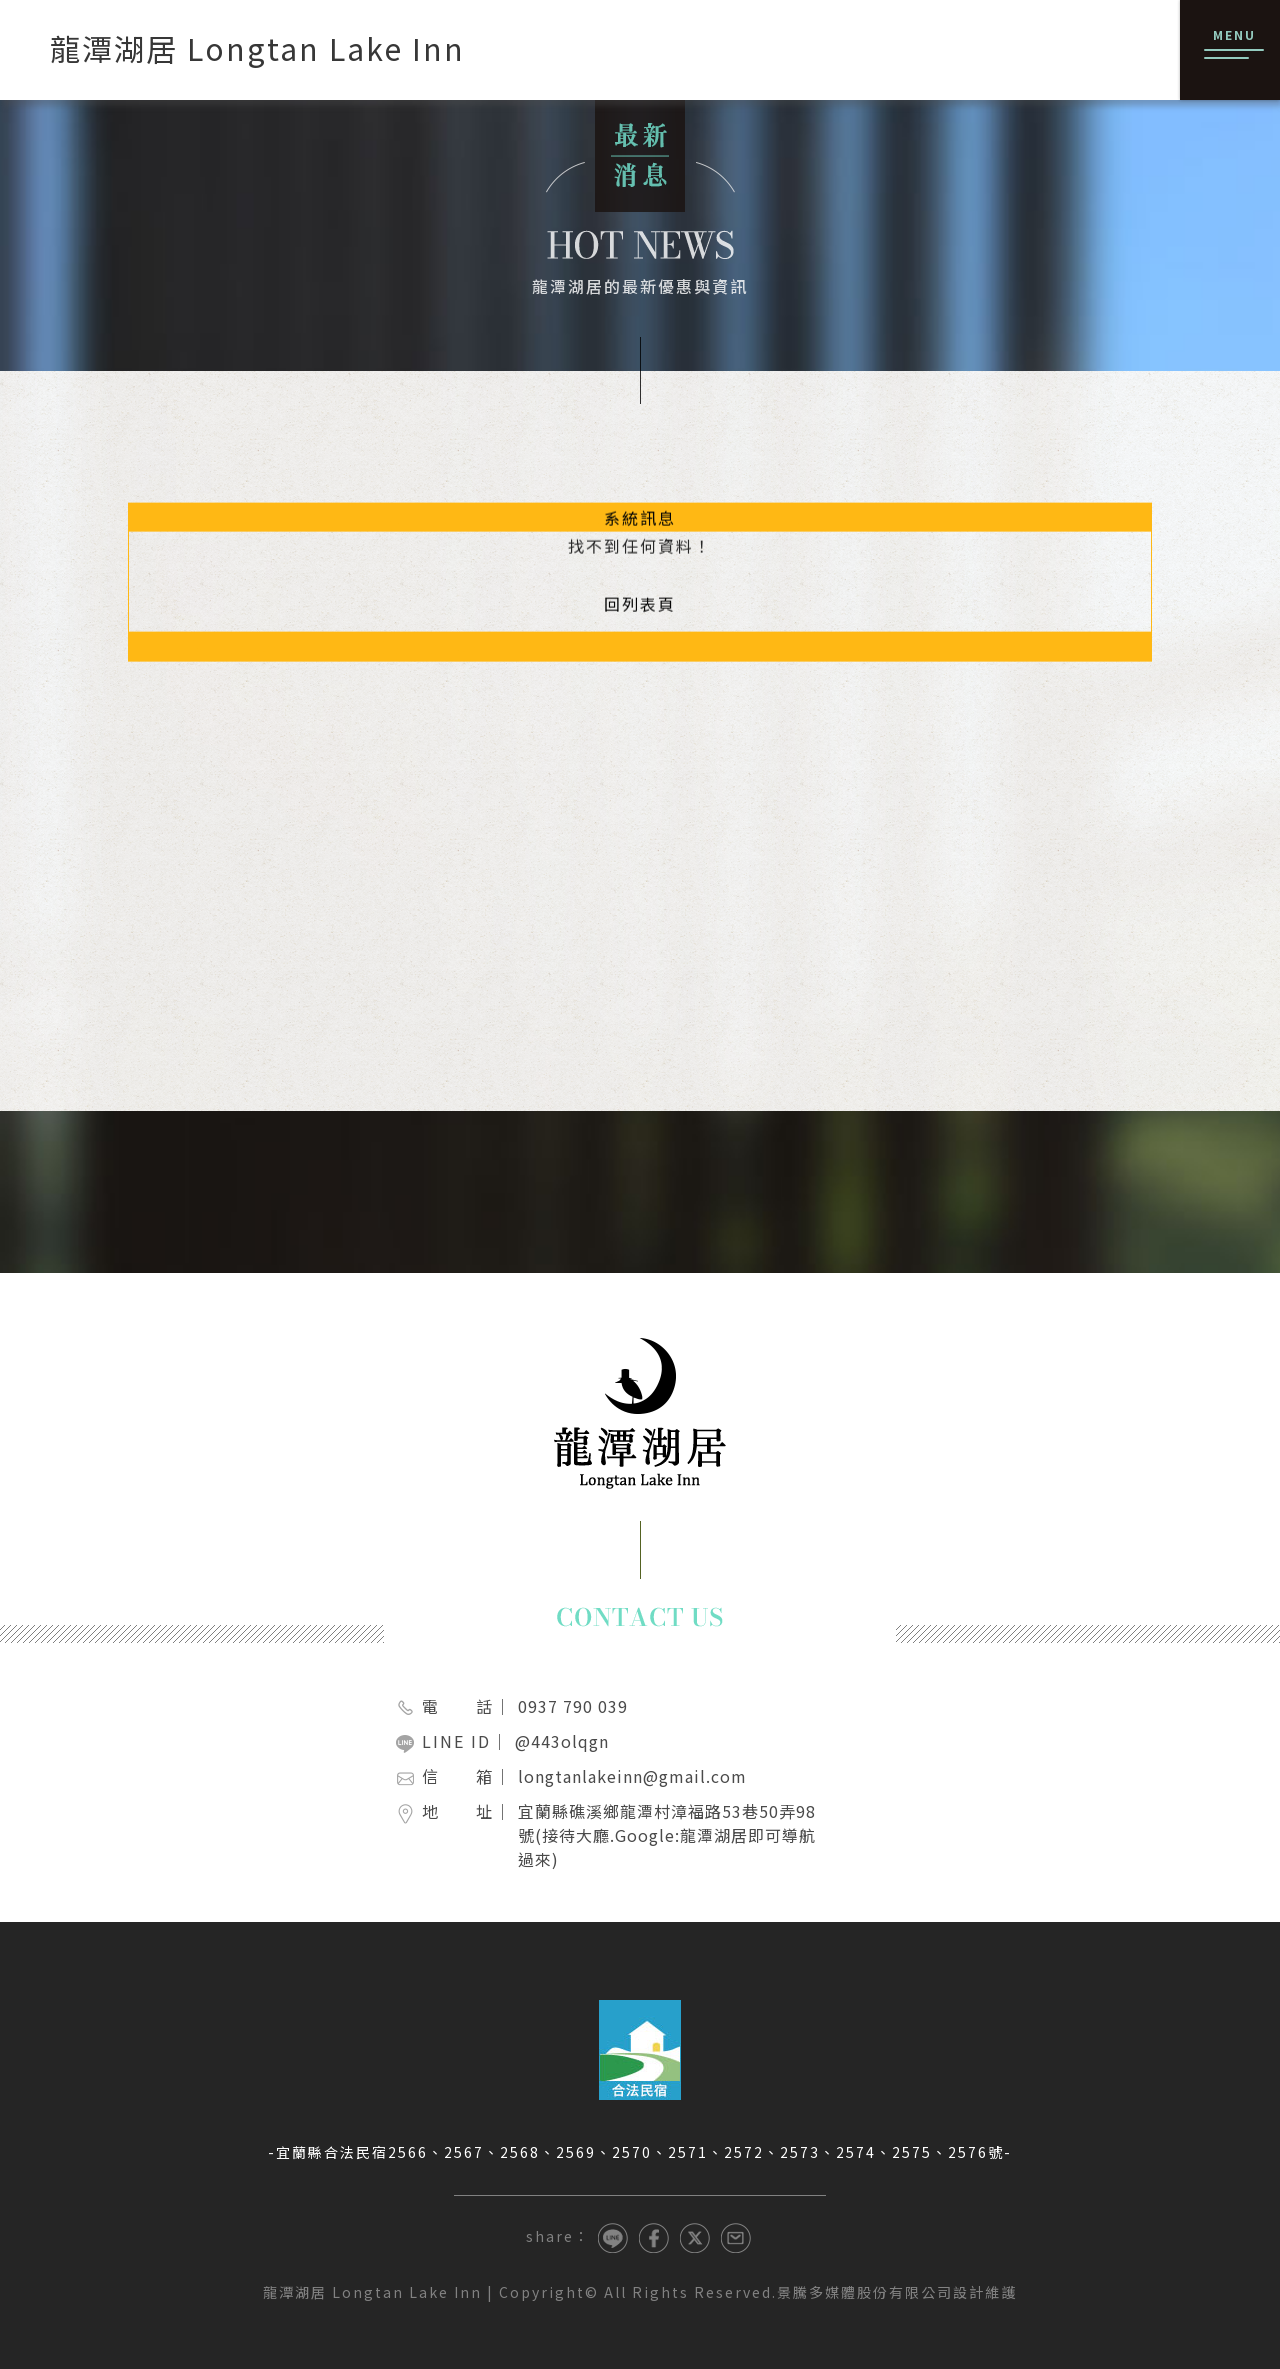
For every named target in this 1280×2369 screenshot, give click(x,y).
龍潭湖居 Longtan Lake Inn (372, 2292)
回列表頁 (640, 595)
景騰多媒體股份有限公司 (865, 2292)
